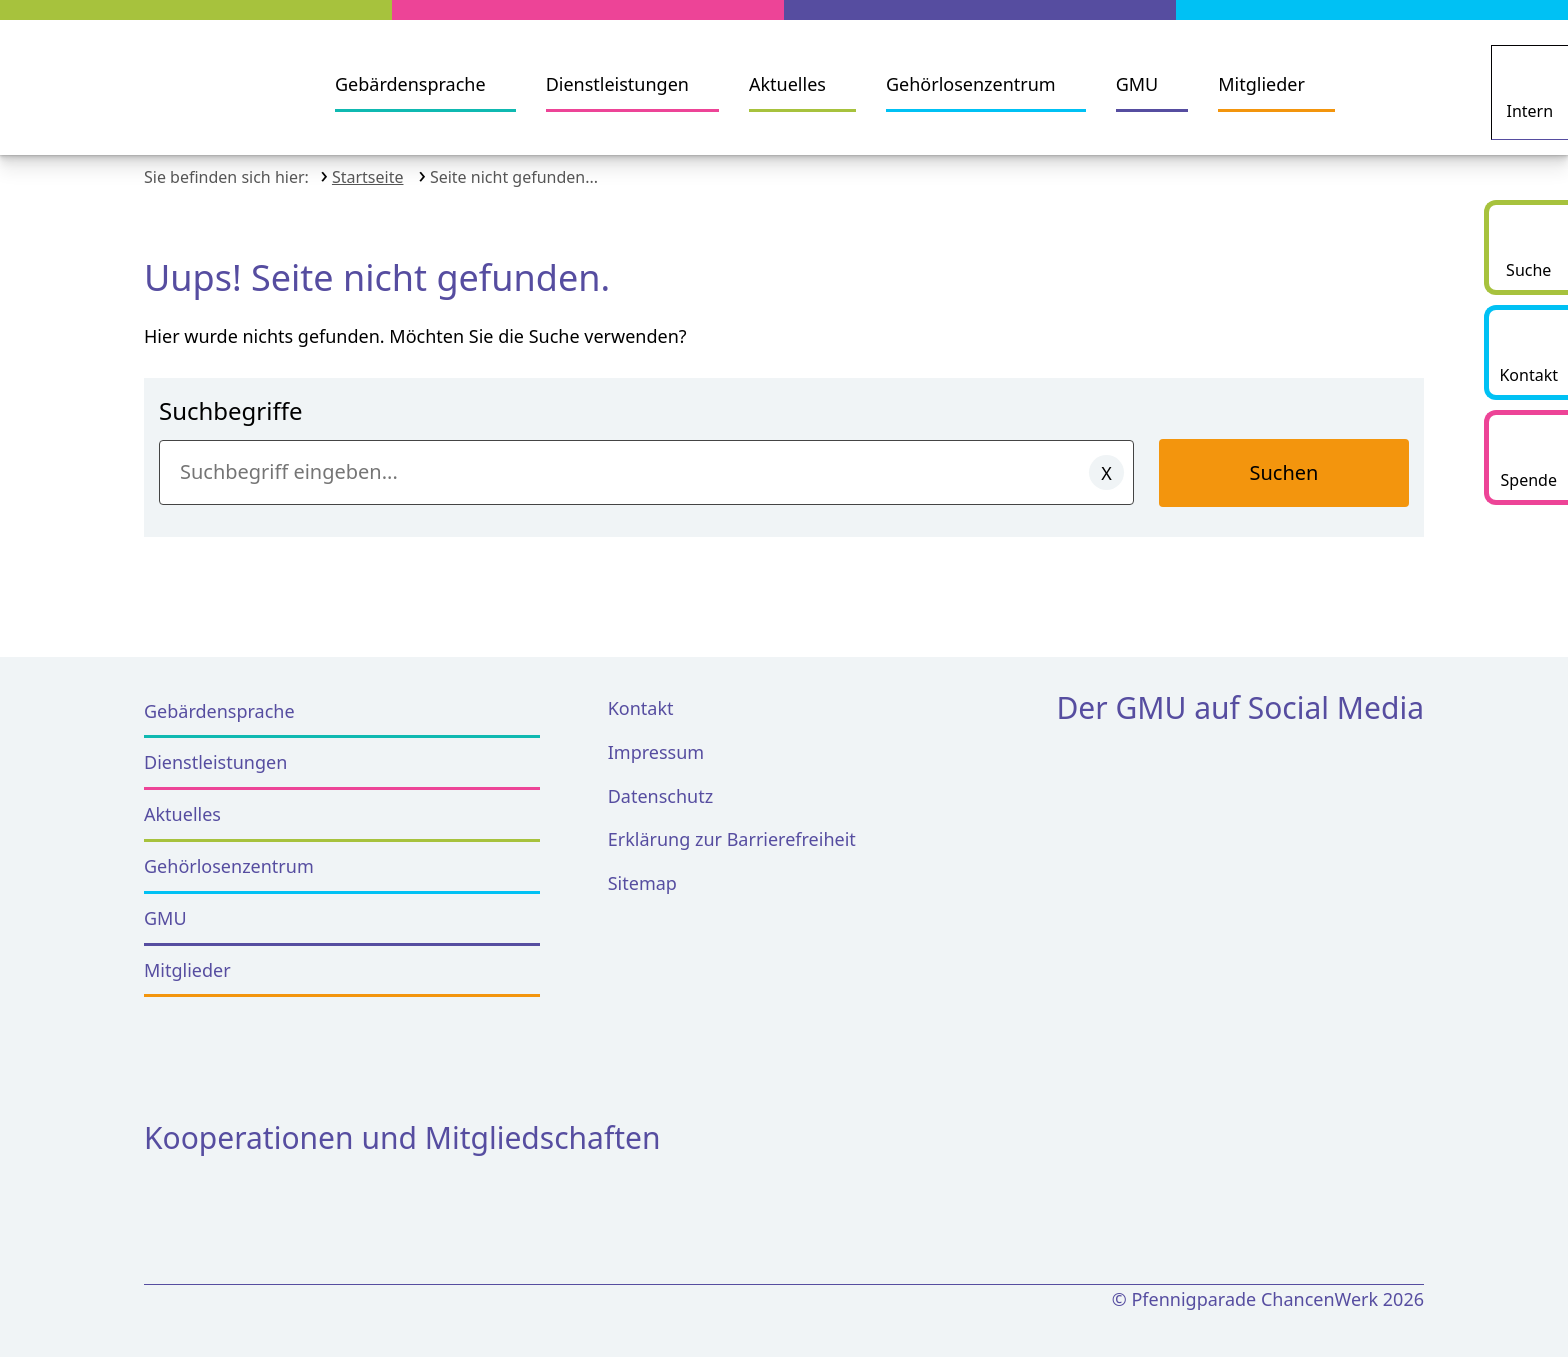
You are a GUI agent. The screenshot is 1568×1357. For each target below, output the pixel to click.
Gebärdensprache (410, 84)
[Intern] (1532, 85)
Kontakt (641, 694)
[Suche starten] (1526, 247)
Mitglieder (1261, 84)
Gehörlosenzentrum (971, 84)
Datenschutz (660, 782)
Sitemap (642, 870)
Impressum (656, 738)
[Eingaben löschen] (1106, 458)
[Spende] (1526, 457)
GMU (1137, 84)
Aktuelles (787, 84)
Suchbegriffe (230, 396)
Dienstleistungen (617, 84)
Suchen (1284, 458)
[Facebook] (1083, 765)
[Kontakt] (1526, 352)
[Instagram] (1156, 765)
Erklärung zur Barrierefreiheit (732, 826)
